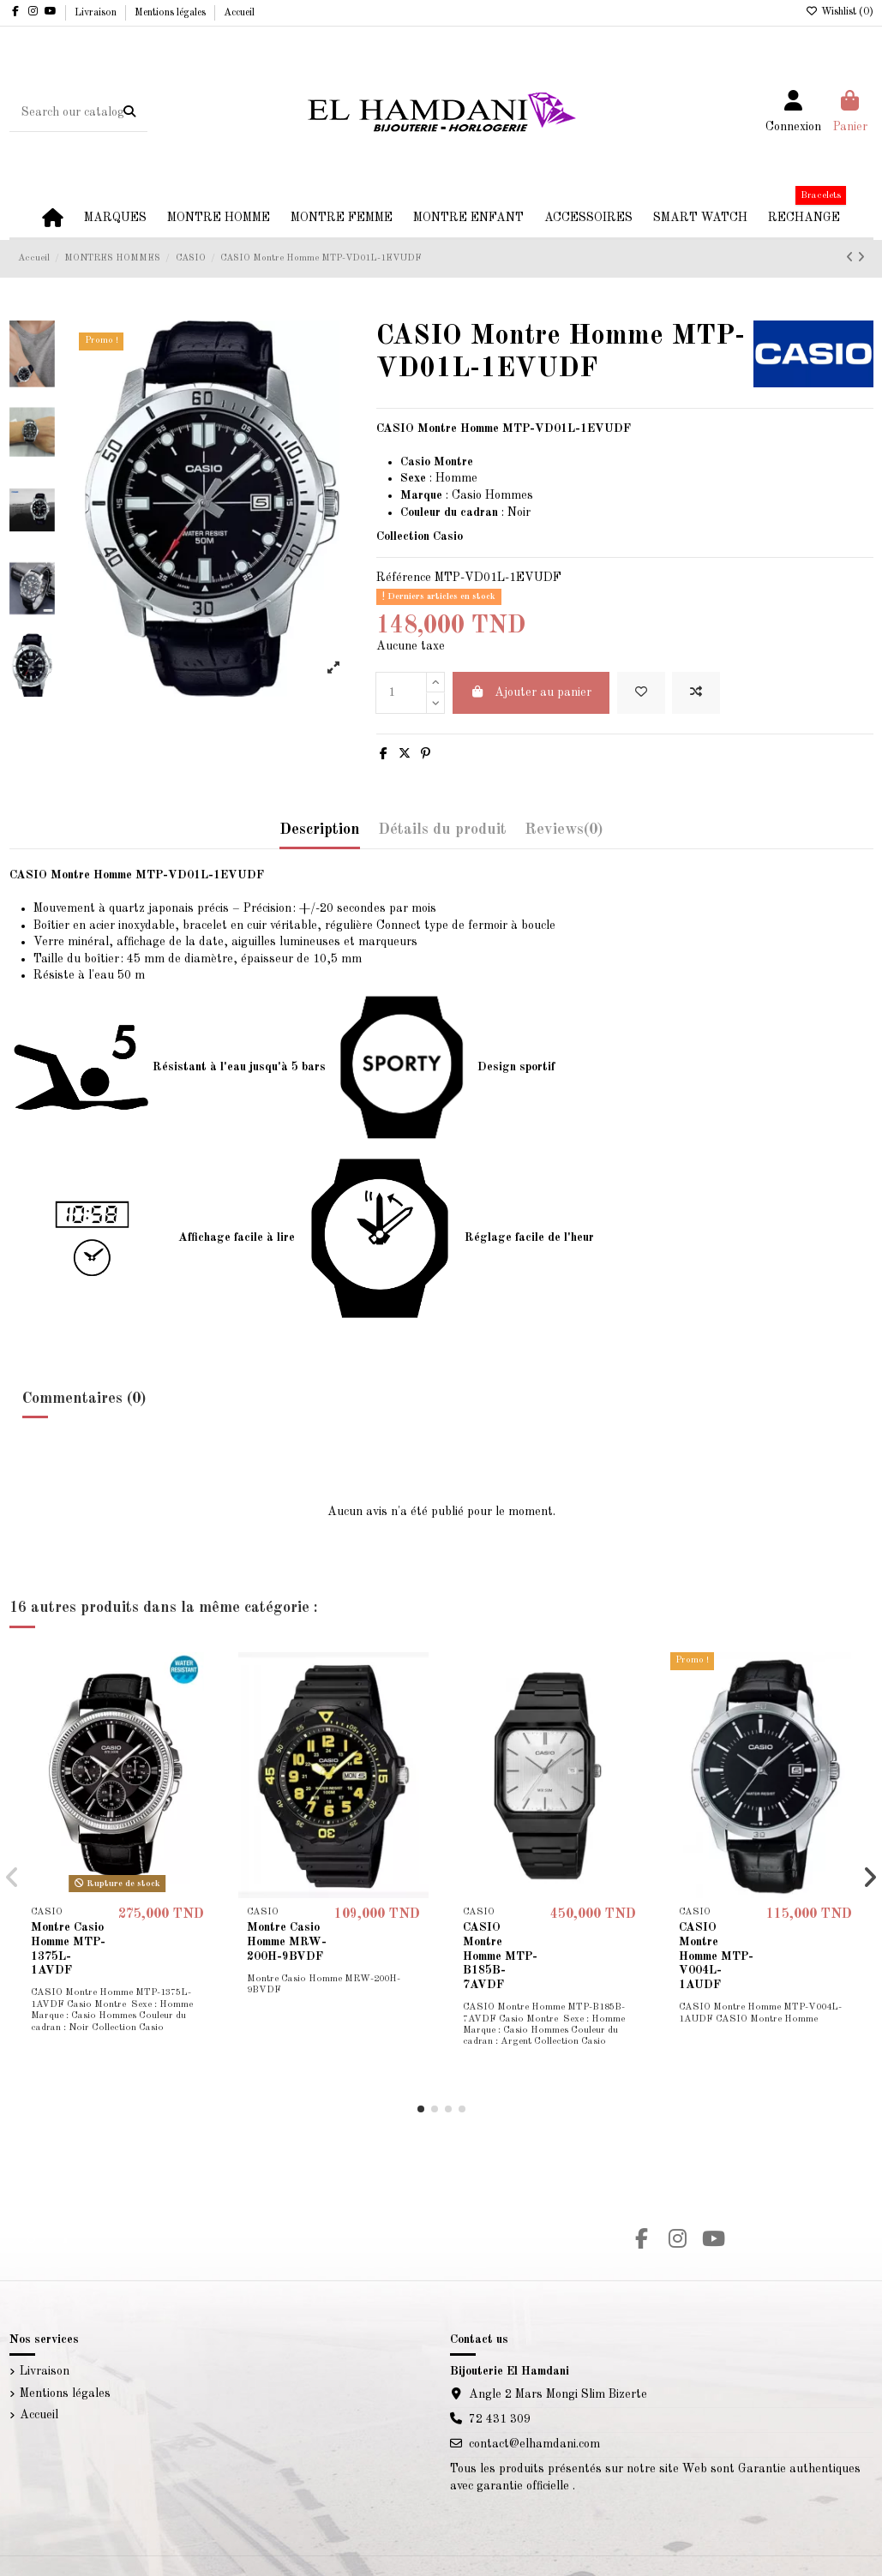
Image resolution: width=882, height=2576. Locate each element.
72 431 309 (500, 2419)
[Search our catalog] (129, 112)
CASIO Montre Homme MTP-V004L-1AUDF (716, 1956)
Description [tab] (319, 829)
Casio (467, 495)
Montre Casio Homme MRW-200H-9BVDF (287, 1941)
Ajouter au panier (531, 692)
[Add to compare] (696, 693)
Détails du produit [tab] (442, 829)
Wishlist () (839, 12)
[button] (420, 2109)
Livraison (97, 13)
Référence (403, 578)
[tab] (564, 834)
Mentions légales (171, 13)
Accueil (239, 13)
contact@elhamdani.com (534, 2444)
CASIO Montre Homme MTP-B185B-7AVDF (500, 1956)
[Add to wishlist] (641, 693)
